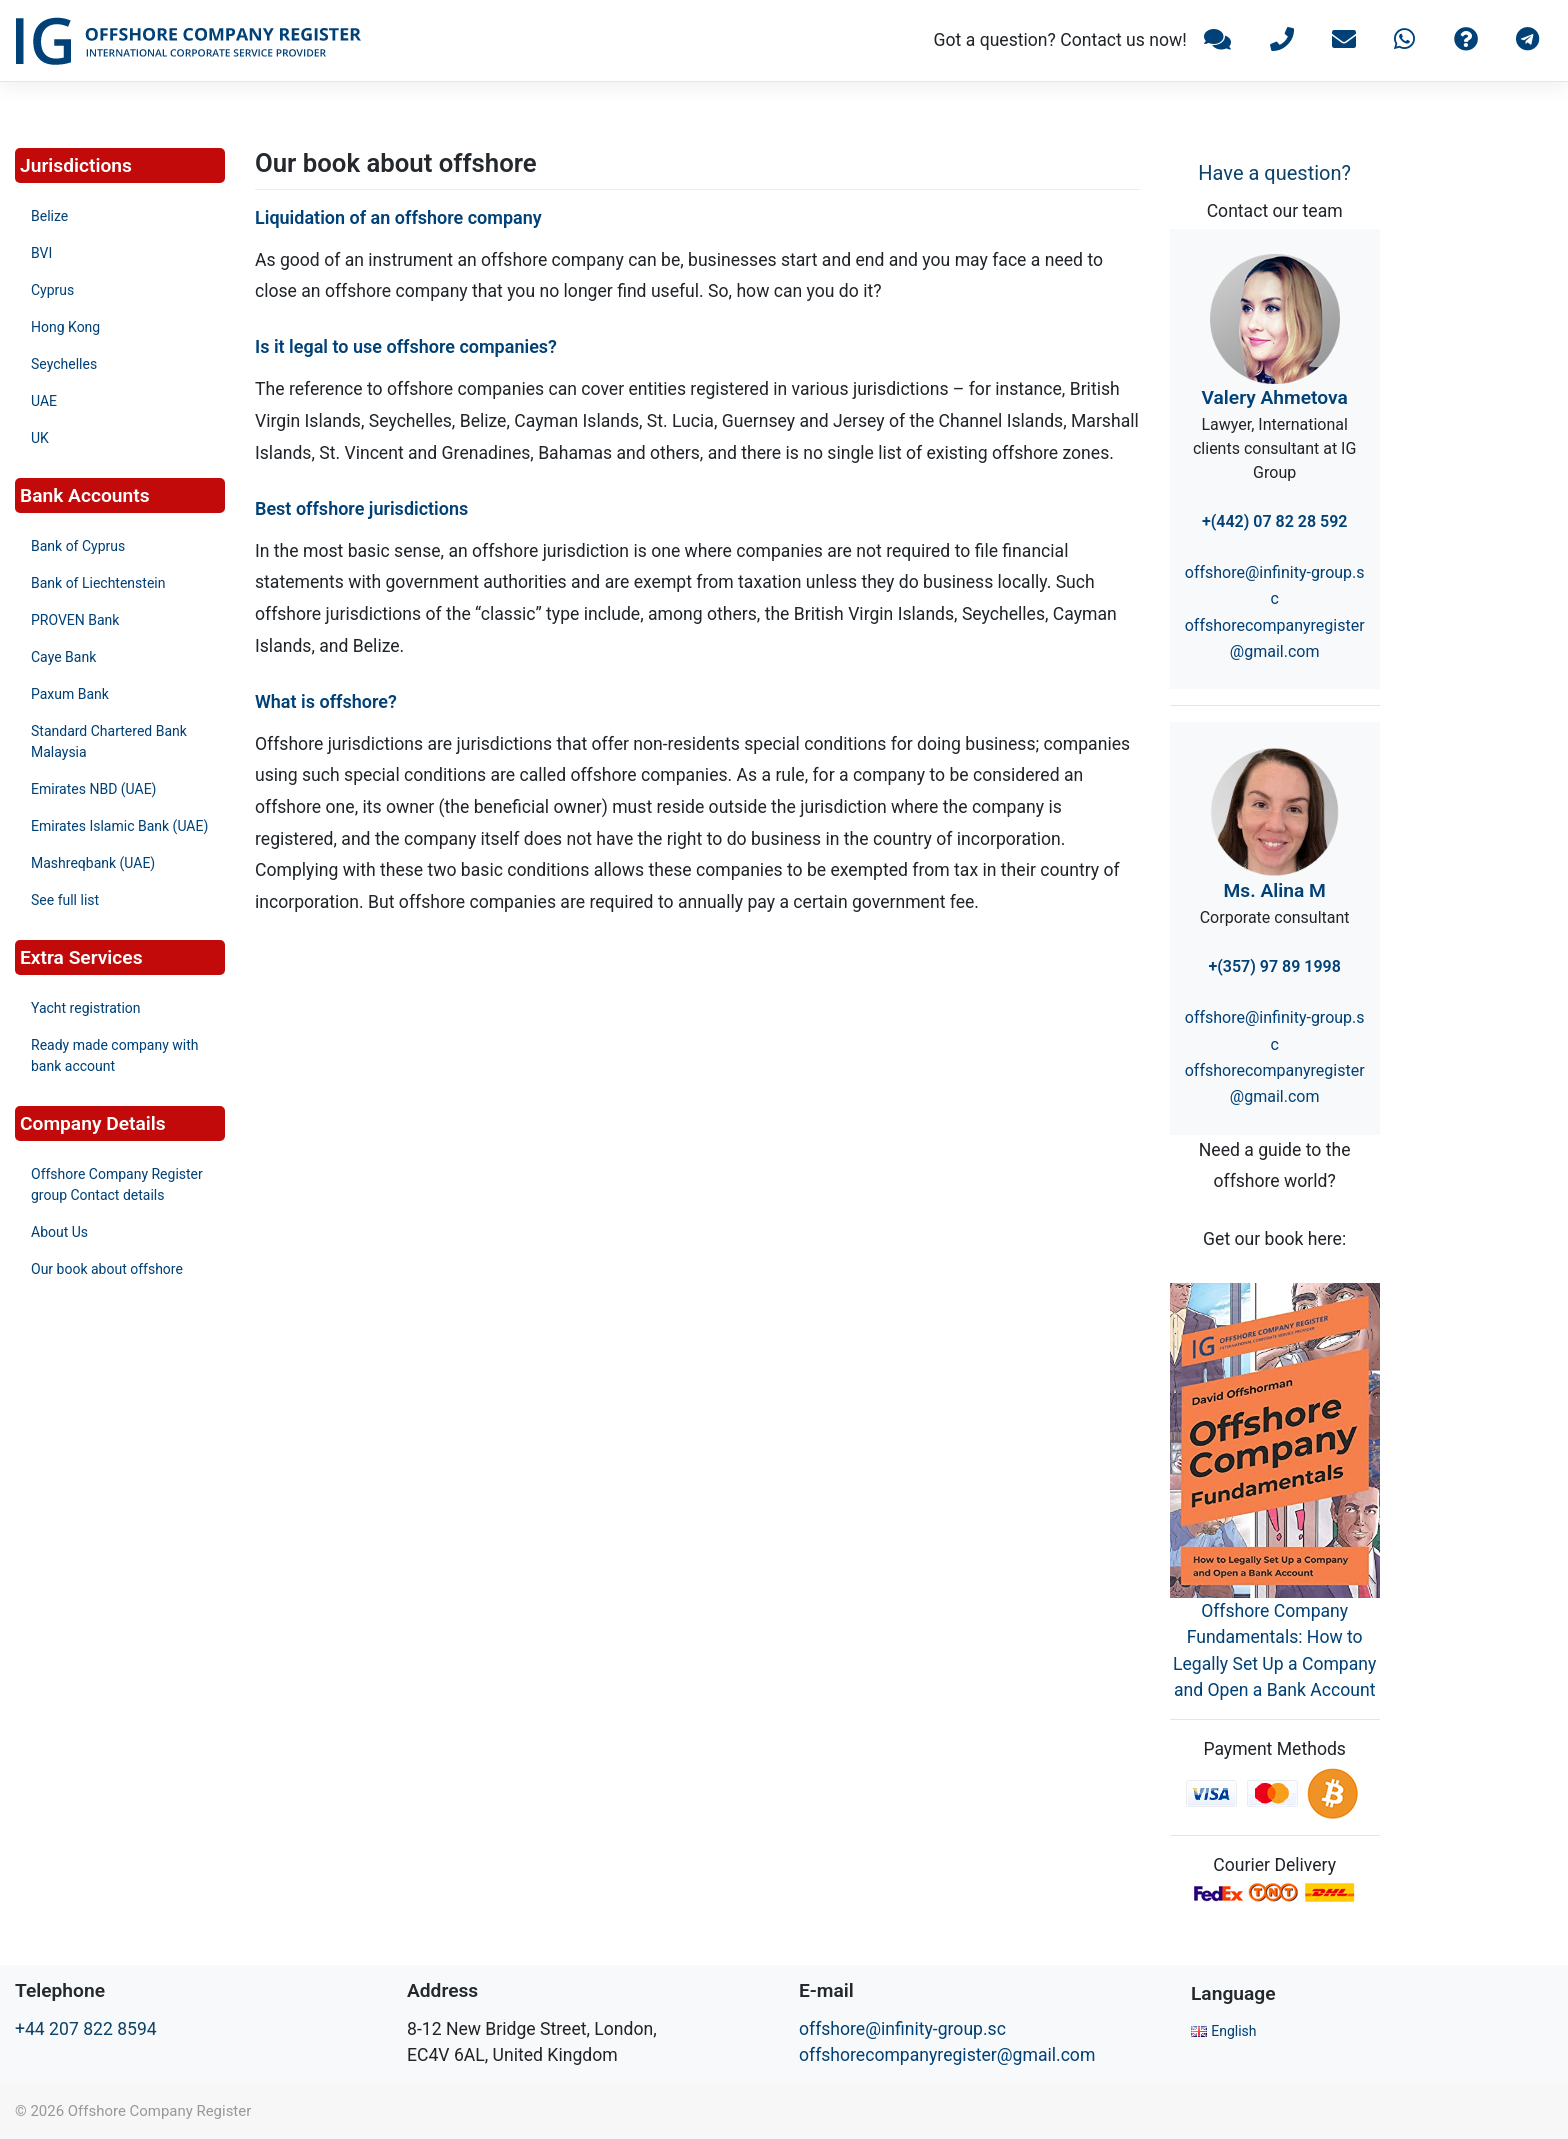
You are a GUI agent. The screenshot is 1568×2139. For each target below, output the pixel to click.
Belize (49, 216)
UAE (44, 401)
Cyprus (52, 290)
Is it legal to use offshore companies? (406, 346)
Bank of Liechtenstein (98, 583)
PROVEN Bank (75, 620)
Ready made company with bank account (114, 1055)
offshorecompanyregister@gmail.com (947, 2055)
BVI (41, 253)
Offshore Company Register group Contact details (117, 1184)
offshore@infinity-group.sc (902, 2029)
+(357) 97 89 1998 (1274, 966)
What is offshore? (326, 701)
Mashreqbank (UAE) (93, 863)
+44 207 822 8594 (86, 2029)
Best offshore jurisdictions (361, 508)
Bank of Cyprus (78, 546)
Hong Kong (65, 327)
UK (40, 438)
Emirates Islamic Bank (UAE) (119, 826)
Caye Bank (63, 657)
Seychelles (64, 364)
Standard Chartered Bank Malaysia (109, 741)
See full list (65, 900)
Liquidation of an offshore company (398, 217)
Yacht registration (86, 1008)
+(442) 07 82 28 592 (1275, 521)
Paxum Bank (70, 694)
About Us (59, 1232)
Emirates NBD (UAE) (93, 789)
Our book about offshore (107, 1269)
